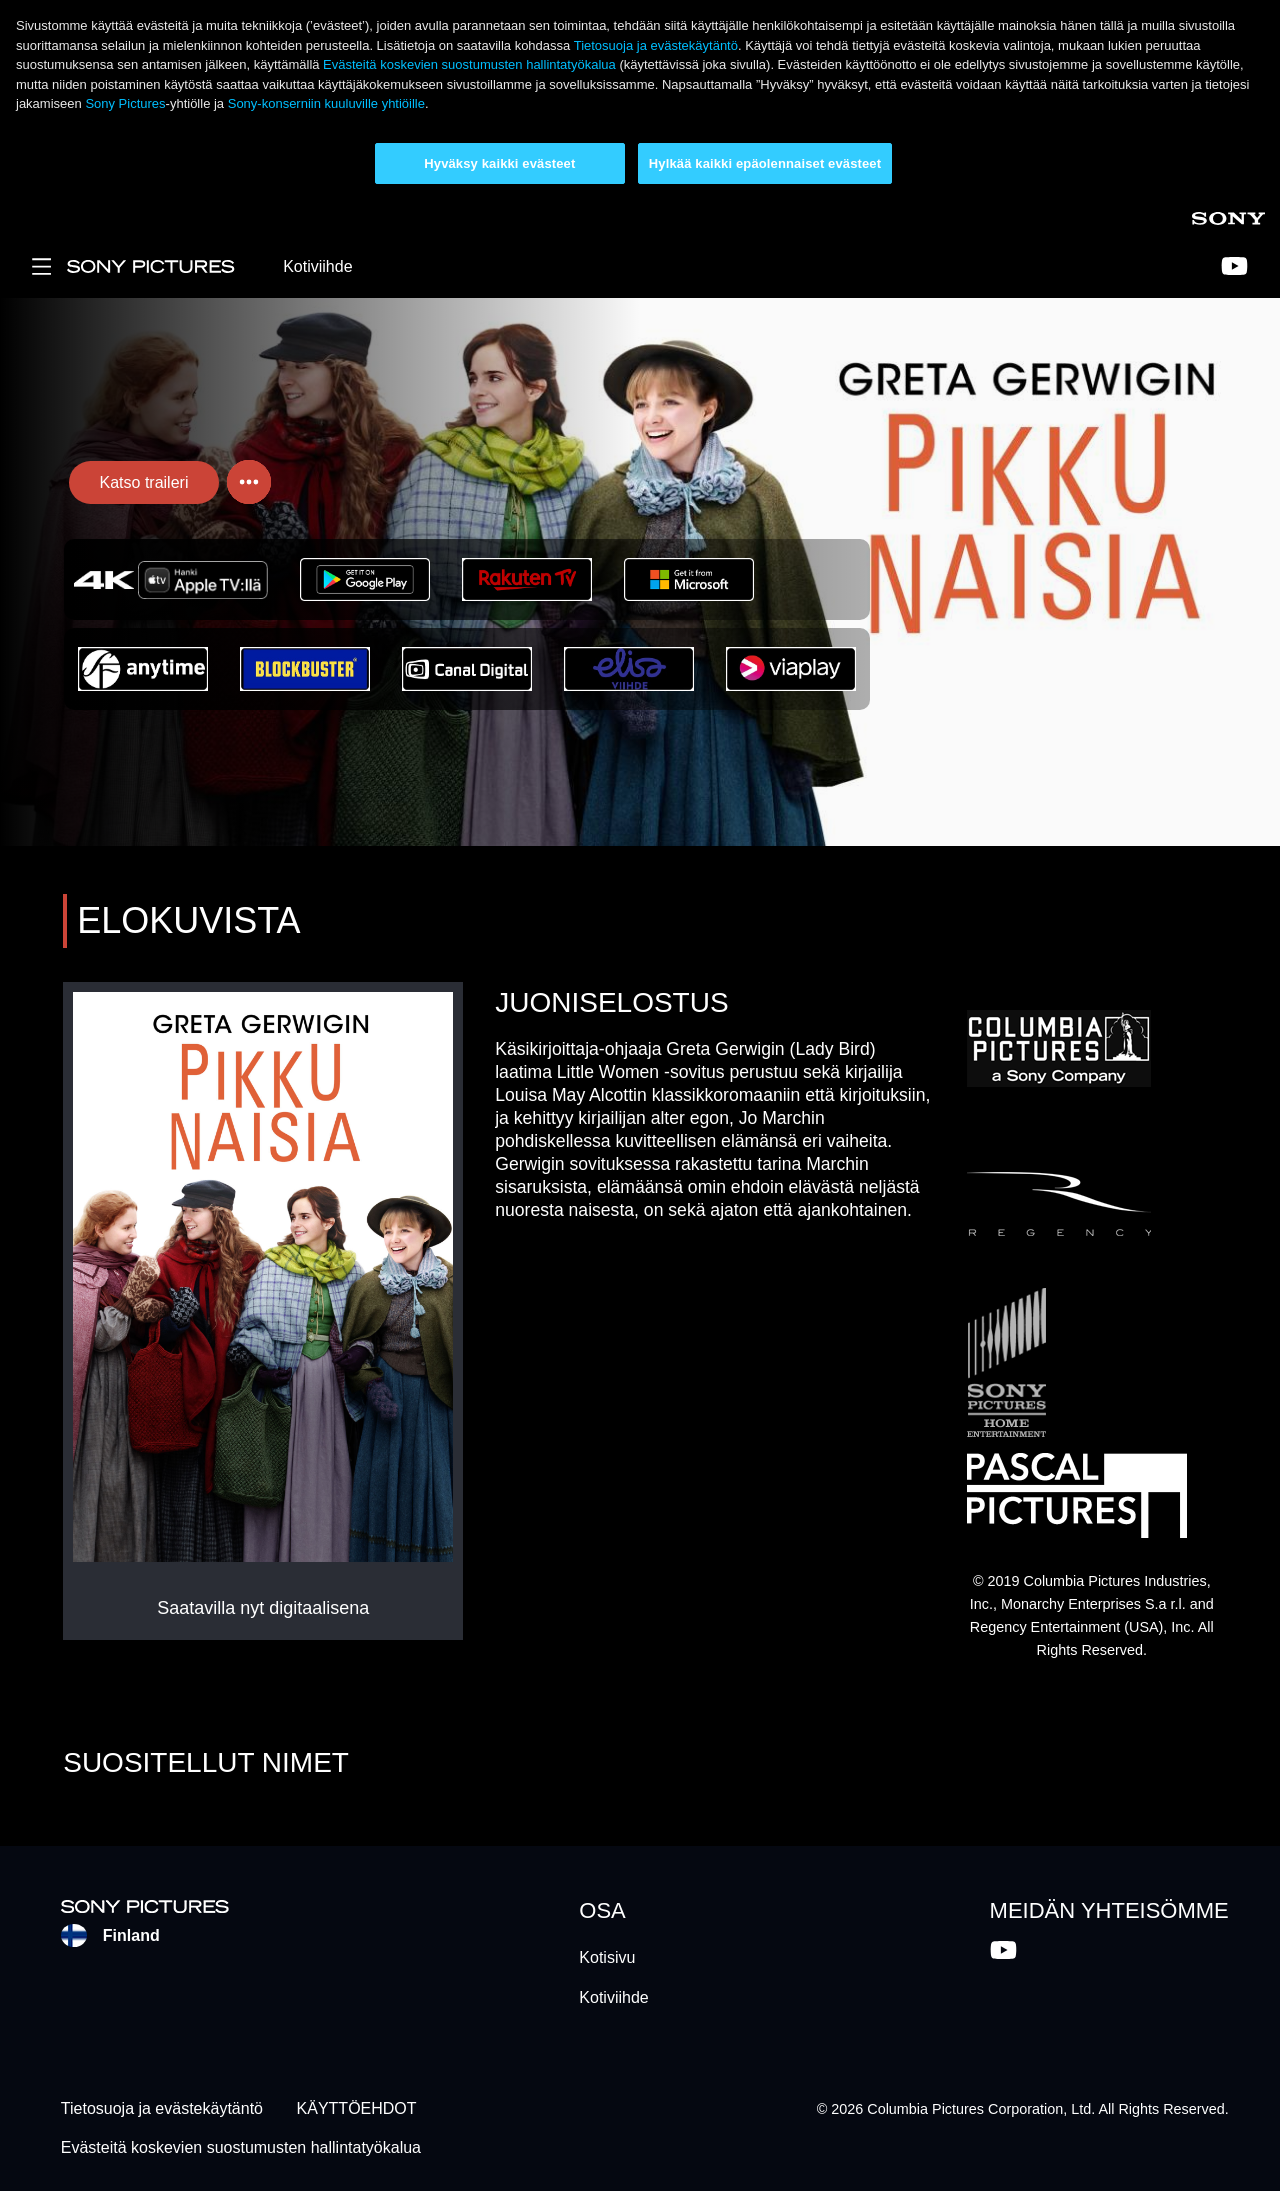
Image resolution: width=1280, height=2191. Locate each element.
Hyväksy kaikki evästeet (499, 163)
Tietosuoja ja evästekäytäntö (656, 45)
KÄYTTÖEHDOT (357, 2109)
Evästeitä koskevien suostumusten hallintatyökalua (469, 64)
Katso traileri (144, 482)
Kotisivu (607, 1957)
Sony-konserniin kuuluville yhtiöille (326, 103)
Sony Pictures (125, 103)
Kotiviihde (317, 266)
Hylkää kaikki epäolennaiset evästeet (765, 163)
